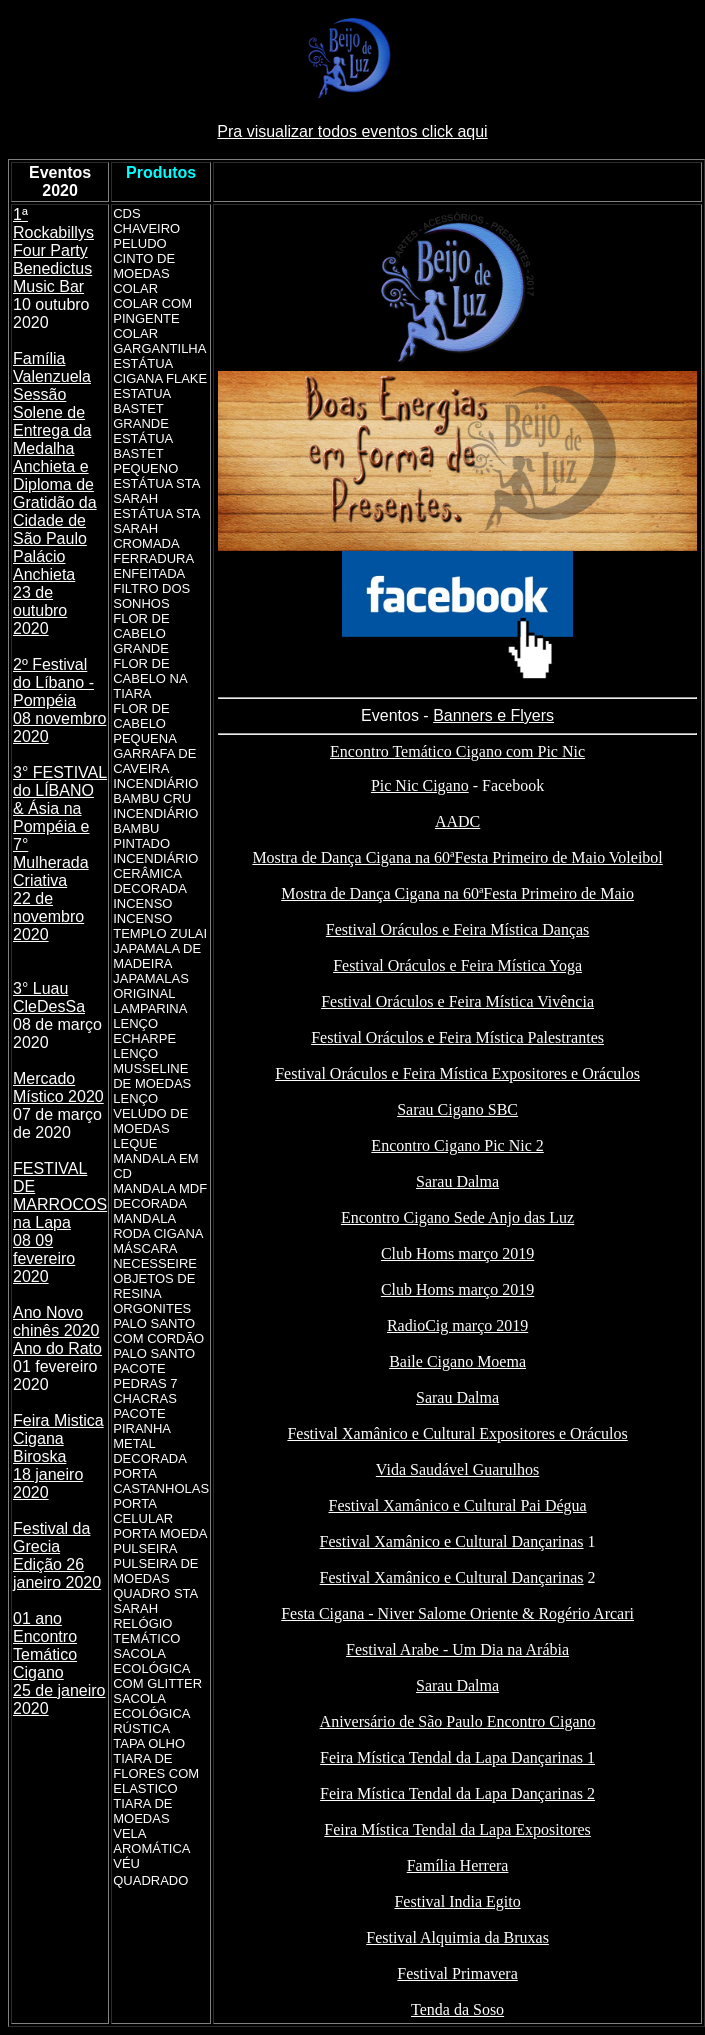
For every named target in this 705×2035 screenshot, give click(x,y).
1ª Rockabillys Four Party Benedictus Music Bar (53, 250)
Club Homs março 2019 (457, 1253)
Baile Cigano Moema (457, 1361)
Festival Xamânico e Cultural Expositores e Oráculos (457, 1433)
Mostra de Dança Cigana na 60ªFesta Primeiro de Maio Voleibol (457, 857)
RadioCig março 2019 (457, 1325)
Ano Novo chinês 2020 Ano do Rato (57, 1330)
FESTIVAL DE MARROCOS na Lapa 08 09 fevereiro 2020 (60, 1222)
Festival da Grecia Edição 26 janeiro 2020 (57, 1555)
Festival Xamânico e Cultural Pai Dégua (458, 1505)
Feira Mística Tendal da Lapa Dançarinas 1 (457, 1757)
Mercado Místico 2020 (58, 1087)
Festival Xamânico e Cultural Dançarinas (452, 1541)
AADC (457, 821)
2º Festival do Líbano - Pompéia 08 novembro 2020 (59, 700)
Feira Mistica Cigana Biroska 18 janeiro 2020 (58, 1456)
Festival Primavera (457, 1973)
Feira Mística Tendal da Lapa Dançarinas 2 (457, 1793)
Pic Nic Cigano (420, 785)
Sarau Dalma (457, 1181)
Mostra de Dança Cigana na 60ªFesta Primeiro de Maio (457, 893)
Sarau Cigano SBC (457, 1109)
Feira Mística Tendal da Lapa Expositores (457, 1829)
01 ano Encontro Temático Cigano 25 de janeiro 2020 (59, 1663)
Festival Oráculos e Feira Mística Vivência (457, 1001)
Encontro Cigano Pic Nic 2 (457, 1145)
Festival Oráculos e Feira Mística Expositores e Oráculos (457, 1073)
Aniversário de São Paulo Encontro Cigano (458, 1721)
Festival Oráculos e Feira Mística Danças (457, 929)
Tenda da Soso (457, 2009)
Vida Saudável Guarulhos (457, 1469)
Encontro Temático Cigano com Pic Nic (457, 751)
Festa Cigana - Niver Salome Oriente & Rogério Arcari (457, 1613)
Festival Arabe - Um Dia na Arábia (457, 1649)
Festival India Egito (457, 1901)
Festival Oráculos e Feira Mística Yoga (457, 965)
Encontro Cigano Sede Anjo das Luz (457, 1217)
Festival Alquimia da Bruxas (457, 1937)
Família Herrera (458, 1865)
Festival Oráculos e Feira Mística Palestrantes (457, 1037)
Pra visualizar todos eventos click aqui (352, 131)
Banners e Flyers (493, 715)
